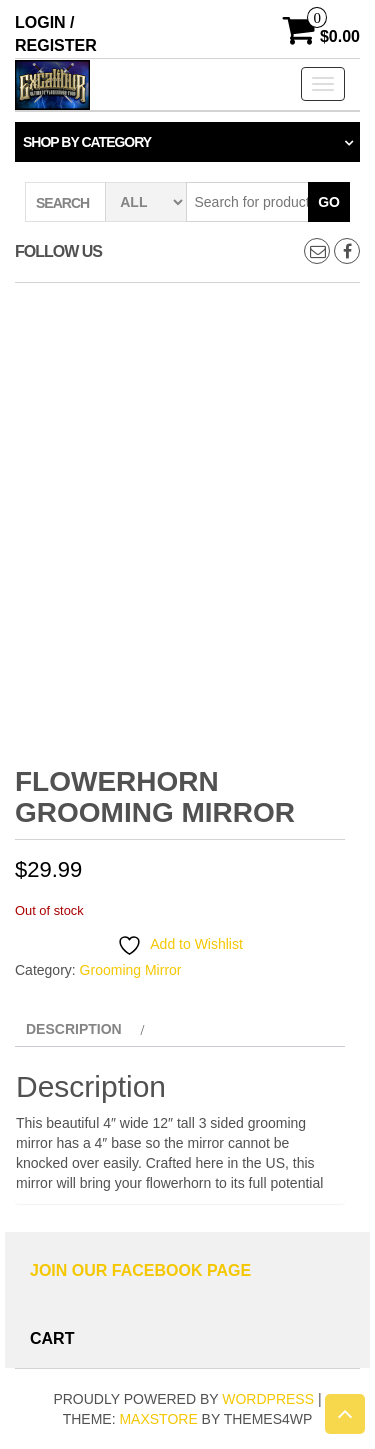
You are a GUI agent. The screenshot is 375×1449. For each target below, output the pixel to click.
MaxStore (158, 1419)
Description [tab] (74, 1029)
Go (329, 202)
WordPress (268, 1399)
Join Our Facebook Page (140, 1270)
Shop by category (87, 142)
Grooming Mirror (131, 970)
